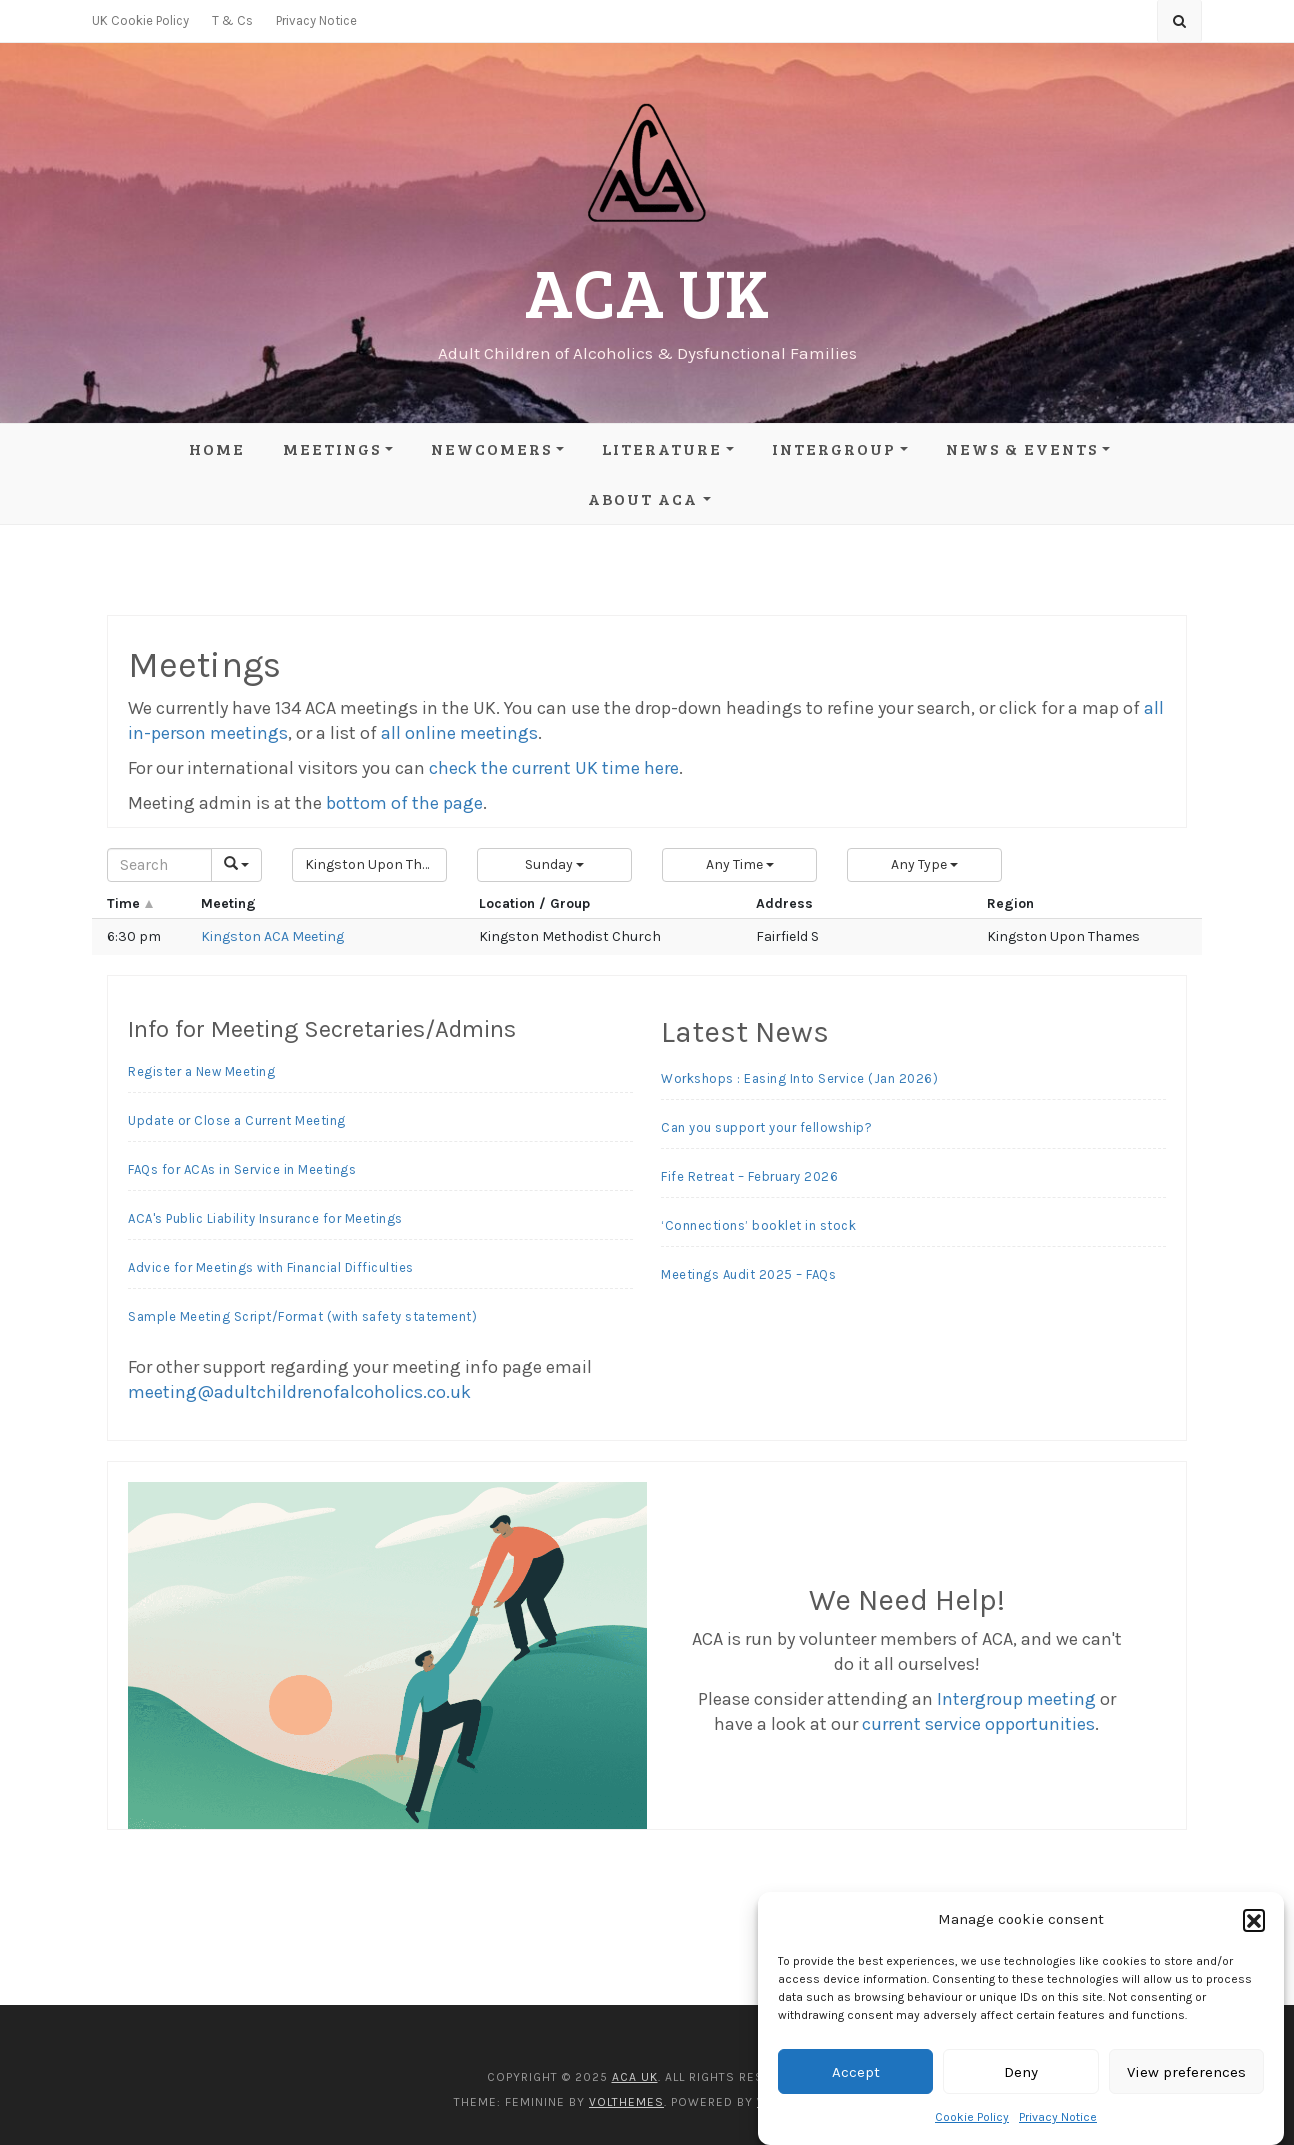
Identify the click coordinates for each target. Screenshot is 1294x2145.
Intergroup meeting (1016, 1699)
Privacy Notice (1058, 2117)
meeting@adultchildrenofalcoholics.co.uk (299, 1392)
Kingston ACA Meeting (272, 936)
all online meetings (459, 733)
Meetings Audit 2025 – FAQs (748, 1274)
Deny (1021, 2072)
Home (217, 448)
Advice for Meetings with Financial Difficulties (271, 1267)
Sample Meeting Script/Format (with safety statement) (302, 1316)
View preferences (1186, 2072)
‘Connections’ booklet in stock (758, 1225)
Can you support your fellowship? (766, 1127)
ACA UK (647, 290)
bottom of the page (404, 803)
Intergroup (834, 448)
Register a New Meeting (201, 1071)
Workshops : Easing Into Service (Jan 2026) (799, 1078)
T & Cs (232, 20)
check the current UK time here (554, 768)
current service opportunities (978, 1724)
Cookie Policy (972, 2117)
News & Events (1022, 448)
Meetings (332, 448)
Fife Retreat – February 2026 (749, 1176)
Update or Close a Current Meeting (237, 1120)
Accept (856, 2072)
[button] (1254, 1920)
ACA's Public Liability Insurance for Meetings (265, 1218)
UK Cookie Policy (140, 20)
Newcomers (491, 448)
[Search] (159, 865)
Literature (662, 448)
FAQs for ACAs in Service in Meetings (242, 1169)
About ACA (643, 498)
